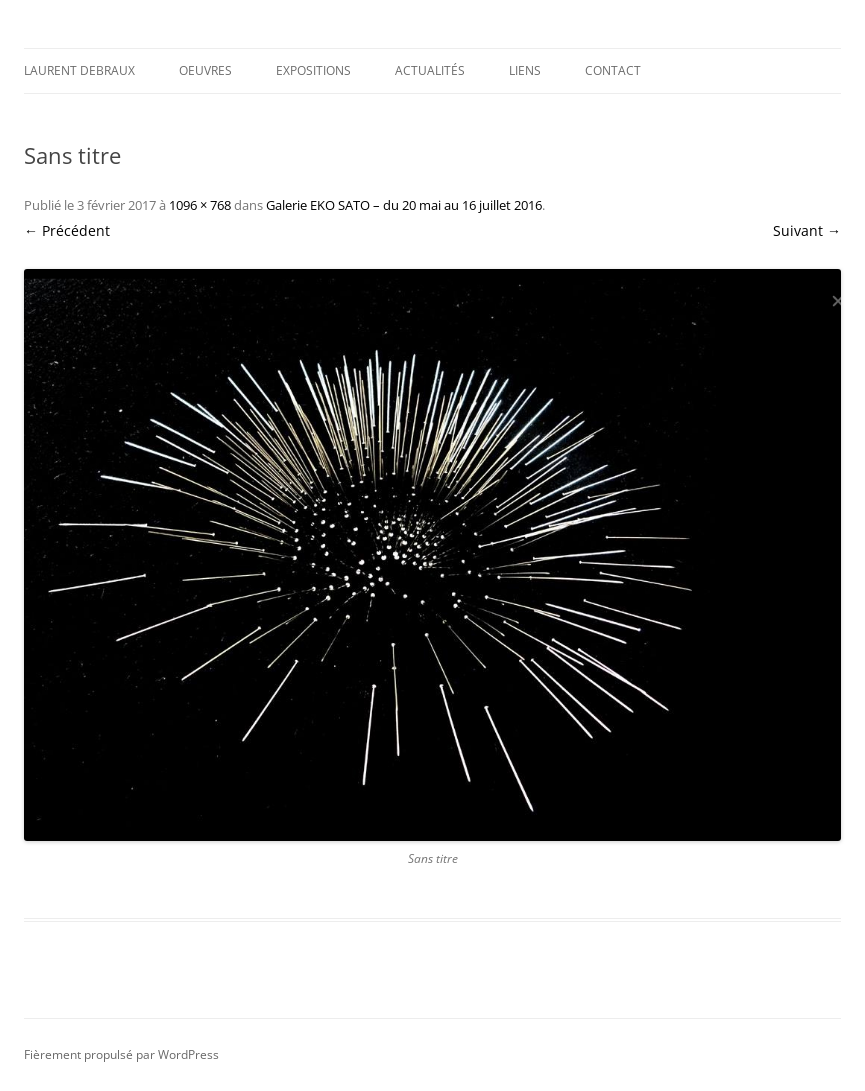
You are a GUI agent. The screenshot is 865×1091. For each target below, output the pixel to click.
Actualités (430, 70)
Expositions (313, 70)
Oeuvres (205, 70)
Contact (613, 70)
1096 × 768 (200, 205)
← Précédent (67, 230)
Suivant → (807, 230)
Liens (525, 70)
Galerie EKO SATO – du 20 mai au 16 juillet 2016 (404, 205)
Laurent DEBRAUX (79, 70)
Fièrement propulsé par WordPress (121, 1054)
